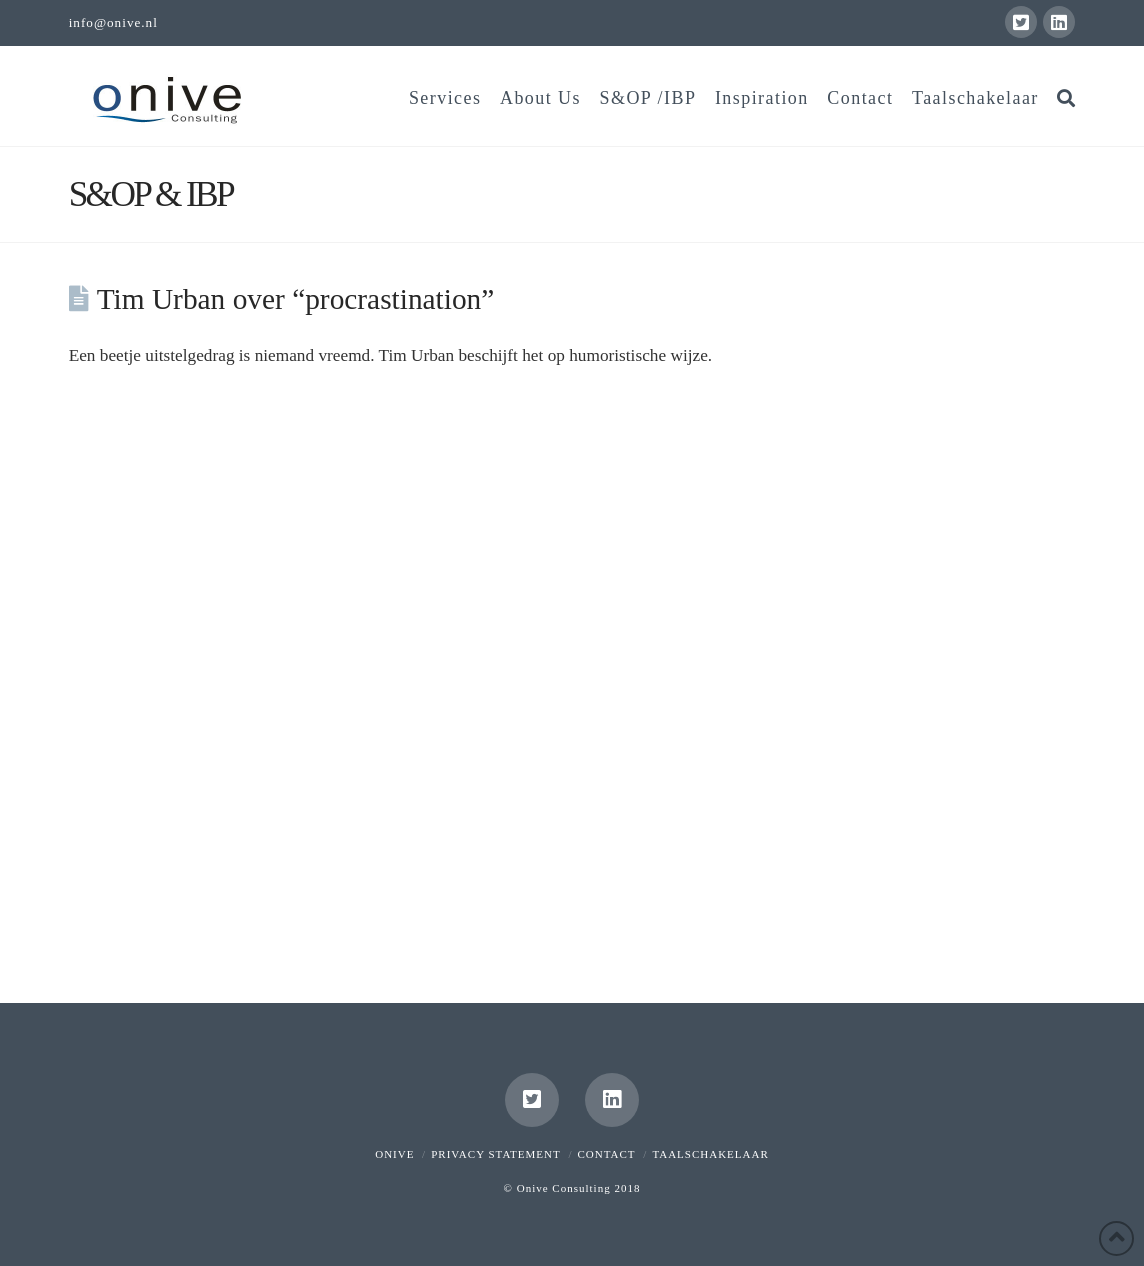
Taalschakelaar (710, 1154)
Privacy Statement (496, 1154)
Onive (394, 1154)
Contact (607, 1154)
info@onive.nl (113, 22)
